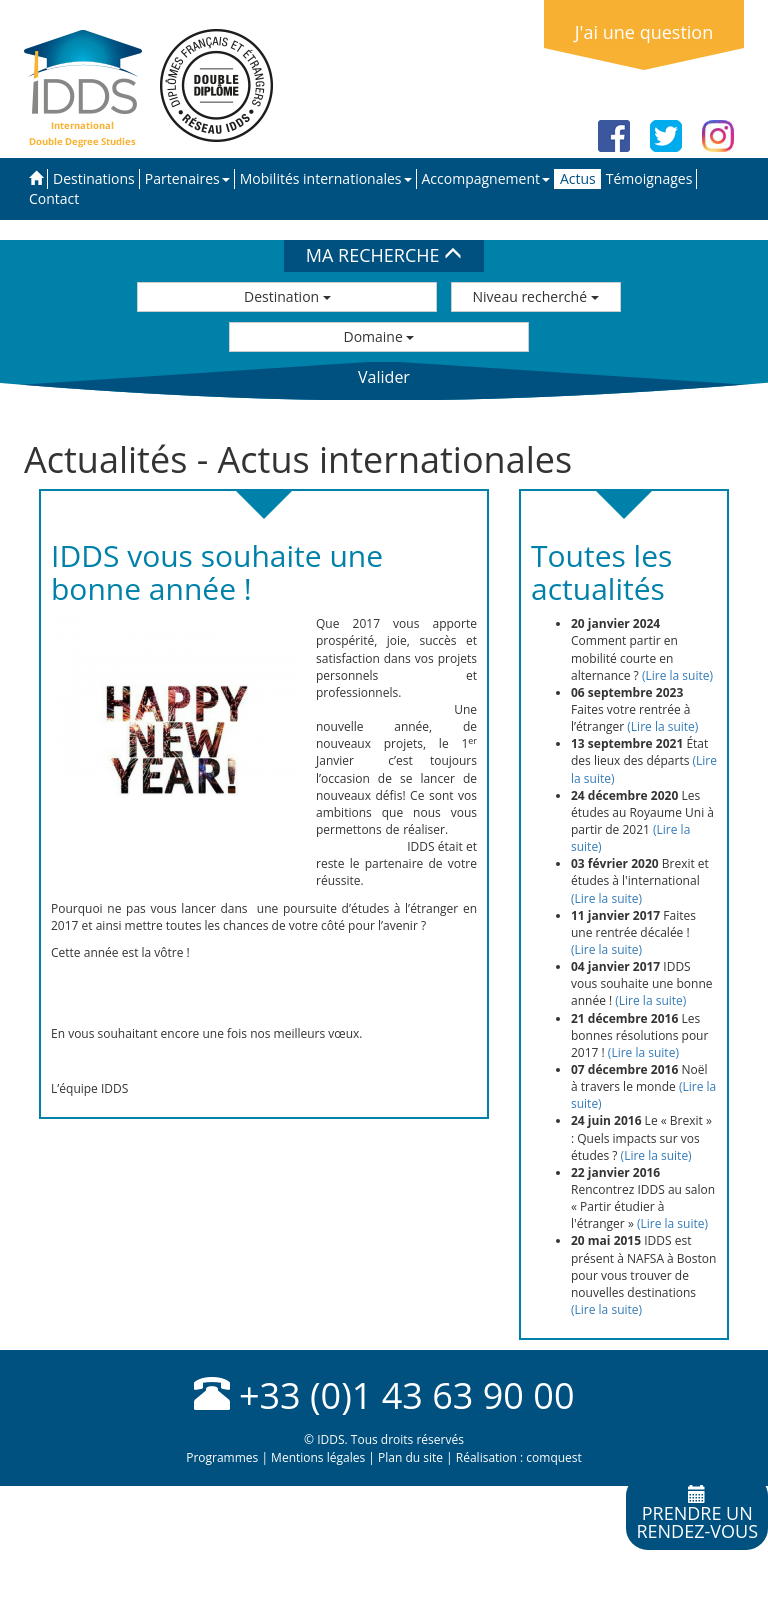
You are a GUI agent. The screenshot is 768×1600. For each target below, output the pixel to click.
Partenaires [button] (187, 178)
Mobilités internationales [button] (326, 178)
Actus (578, 178)
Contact (54, 198)
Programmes (222, 1457)
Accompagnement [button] (486, 178)
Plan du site (410, 1457)
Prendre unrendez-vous (697, 1514)
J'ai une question (644, 32)
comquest (554, 1457)
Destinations (94, 178)
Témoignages (649, 178)
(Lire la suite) (677, 675)
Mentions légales (318, 1457)
